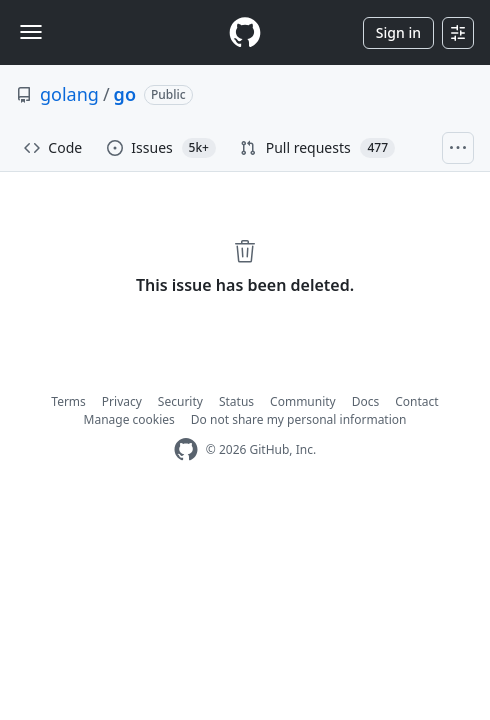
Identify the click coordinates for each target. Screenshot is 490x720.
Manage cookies (129, 419)
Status (236, 401)
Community (303, 401)
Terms (68, 401)
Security (180, 401)
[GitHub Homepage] (186, 449)
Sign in (398, 32)
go (125, 94)
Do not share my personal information (299, 419)
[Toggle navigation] (31, 32)
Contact (416, 401)
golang (69, 94)
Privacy (122, 401)
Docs (366, 401)
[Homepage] (245, 32)
